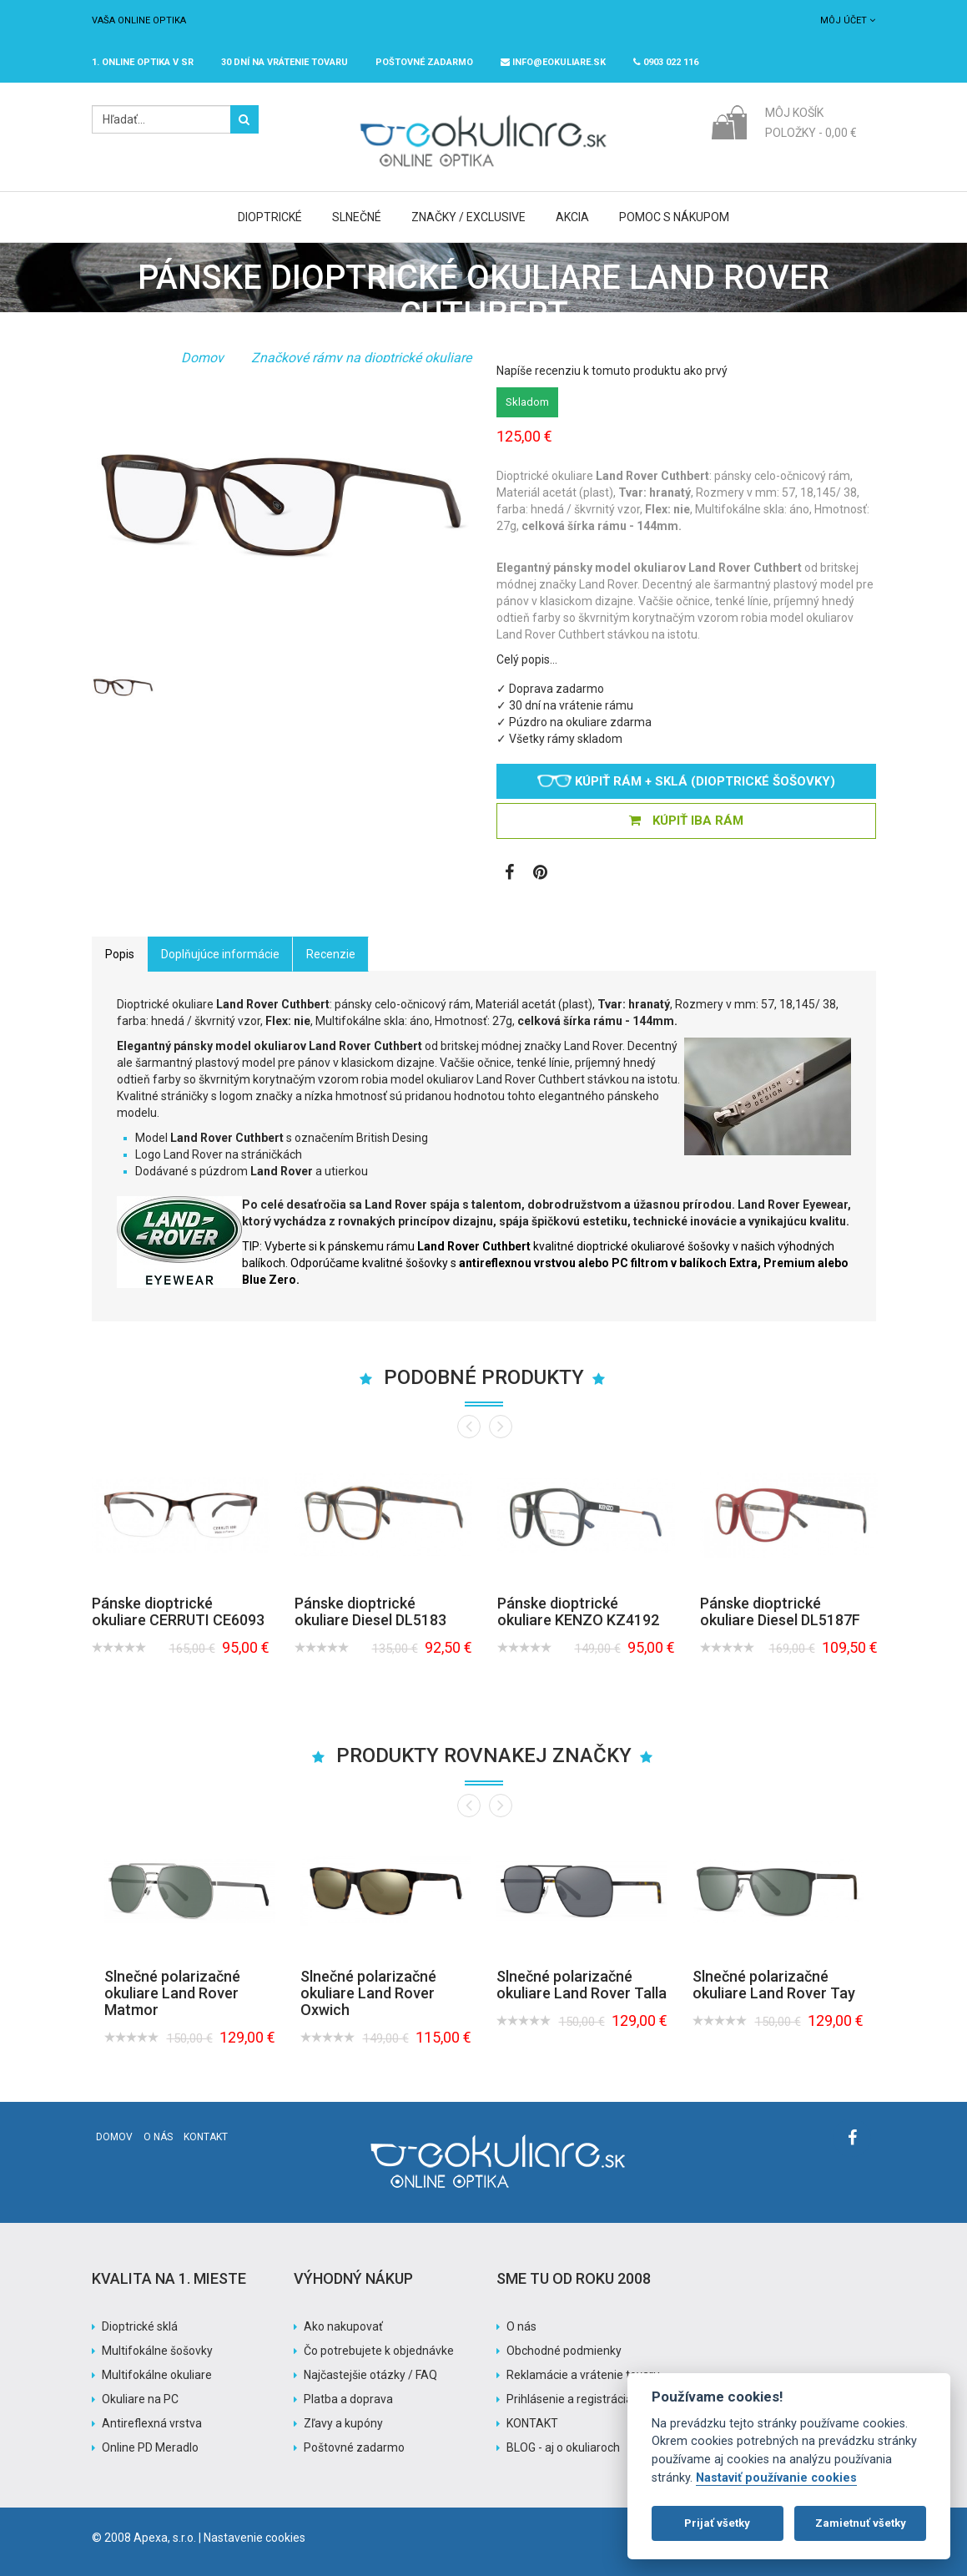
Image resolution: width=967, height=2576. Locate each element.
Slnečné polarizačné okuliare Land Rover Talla (581, 1984)
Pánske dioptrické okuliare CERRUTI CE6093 (178, 1611)
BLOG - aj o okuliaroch (563, 2447)
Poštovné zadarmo (354, 2447)
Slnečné (356, 217)
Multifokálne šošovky (157, 2350)
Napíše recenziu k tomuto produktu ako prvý (612, 370)
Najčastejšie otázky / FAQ (370, 2375)
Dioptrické (270, 217)
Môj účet (847, 20)
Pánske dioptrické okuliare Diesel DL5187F (780, 1611)
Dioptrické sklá (140, 2326)
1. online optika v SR (143, 62)
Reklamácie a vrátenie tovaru (583, 2375)
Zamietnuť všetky (860, 2523)
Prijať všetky (717, 2523)
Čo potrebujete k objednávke (379, 2350)
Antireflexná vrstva (152, 2423)
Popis (119, 954)
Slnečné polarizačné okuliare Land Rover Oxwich (368, 1992)
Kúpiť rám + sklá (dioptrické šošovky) (686, 781)
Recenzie (330, 954)
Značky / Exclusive (468, 217)
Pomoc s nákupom (674, 217)
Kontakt (206, 2137)
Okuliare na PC (140, 2399)
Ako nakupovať (343, 2326)
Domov (202, 358)
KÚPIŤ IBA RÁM (686, 820)
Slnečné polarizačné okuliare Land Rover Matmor (172, 1992)
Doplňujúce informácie (220, 954)
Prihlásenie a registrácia (569, 2399)
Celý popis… (526, 659)
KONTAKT (532, 2423)
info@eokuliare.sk (553, 62)
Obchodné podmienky (564, 2350)
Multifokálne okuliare (157, 2375)
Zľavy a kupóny (343, 2423)
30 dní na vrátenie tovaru (284, 62)
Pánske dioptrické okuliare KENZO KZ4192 (578, 1611)
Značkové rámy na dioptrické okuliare (361, 358)
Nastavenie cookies (254, 2537)
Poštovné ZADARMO (424, 62)
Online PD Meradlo (150, 2447)
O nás (158, 2137)
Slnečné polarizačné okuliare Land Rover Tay (774, 1984)
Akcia (572, 217)
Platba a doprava (348, 2399)
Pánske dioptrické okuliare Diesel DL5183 (370, 1611)
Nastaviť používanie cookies (776, 2478)
